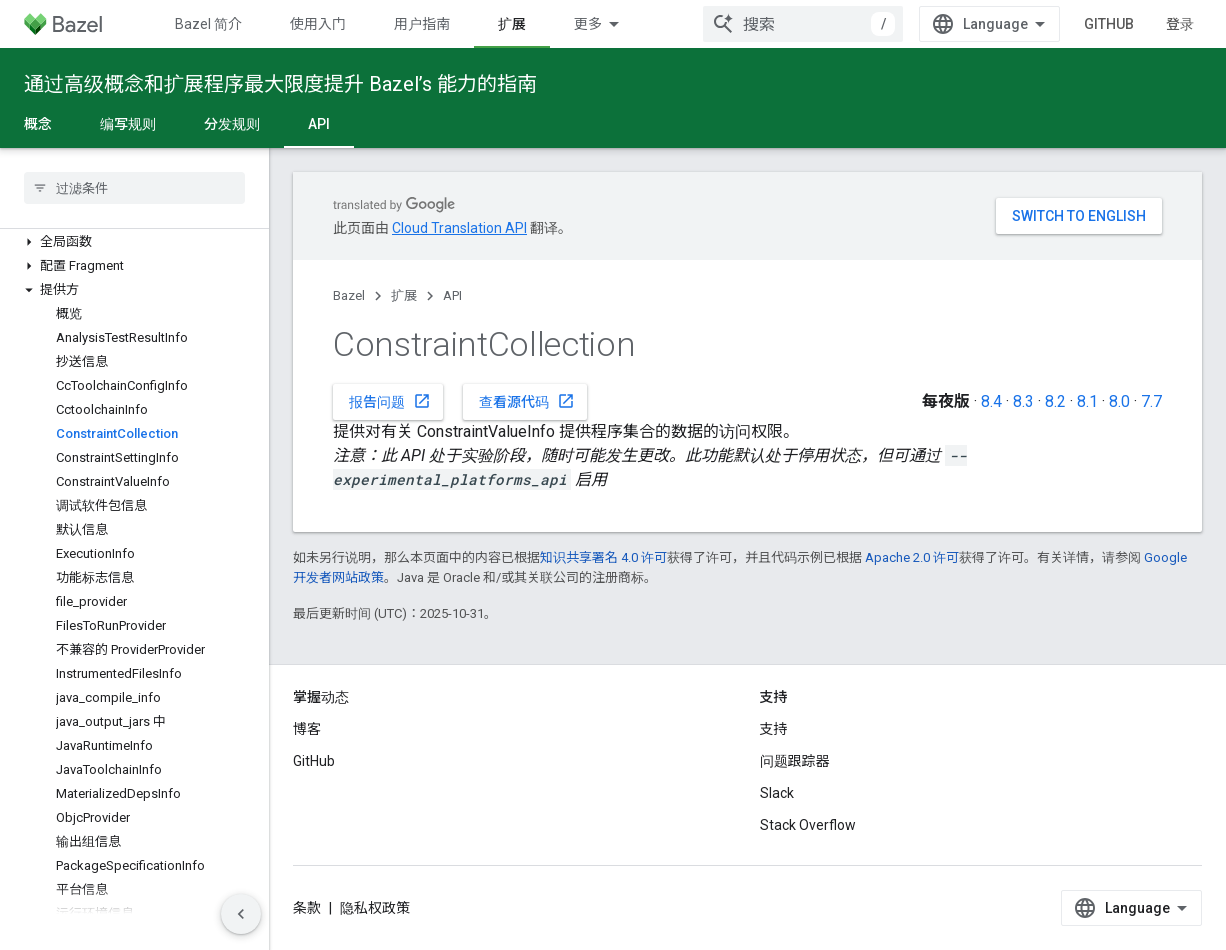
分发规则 (232, 124)
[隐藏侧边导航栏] (241, 914)
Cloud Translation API (459, 228)
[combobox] (803, 24)
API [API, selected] (319, 124)
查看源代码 (527, 401)
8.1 (1087, 401)
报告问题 (390, 401)
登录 (1180, 24)
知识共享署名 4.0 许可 (603, 557)
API (452, 295)
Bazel (349, 295)
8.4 (991, 401)
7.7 (1151, 401)
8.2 (1055, 401)
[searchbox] (134, 188)
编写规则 (128, 124)
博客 (307, 729)
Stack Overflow (808, 825)
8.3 (1023, 401)
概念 (38, 124)
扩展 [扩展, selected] (512, 24)
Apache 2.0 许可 (912, 557)
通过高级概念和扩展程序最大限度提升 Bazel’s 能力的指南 (280, 84)
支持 (774, 729)
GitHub (1109, 24)
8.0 (1119, 401)
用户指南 (422, 24)
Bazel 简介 (208, 24)
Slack (777, 793)
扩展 (404, 295)
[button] (134, 242)
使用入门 (318, 24)
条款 (307, 908)
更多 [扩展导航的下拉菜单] (588, 24)
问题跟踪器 (795, 761)
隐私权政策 (375, 908)
